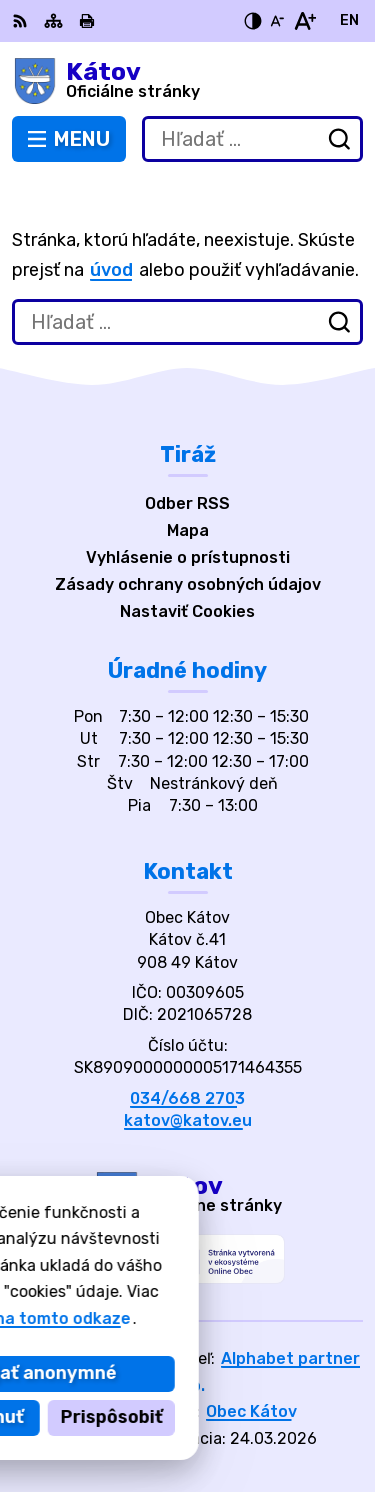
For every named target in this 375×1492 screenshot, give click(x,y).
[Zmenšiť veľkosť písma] (277, 21)
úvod (111, 270)
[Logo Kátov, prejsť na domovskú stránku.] (187, 81)
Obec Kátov (251, 1411)
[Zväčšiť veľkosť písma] (304, 21)
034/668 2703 (187, 1098)
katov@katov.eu (188, 1120)
